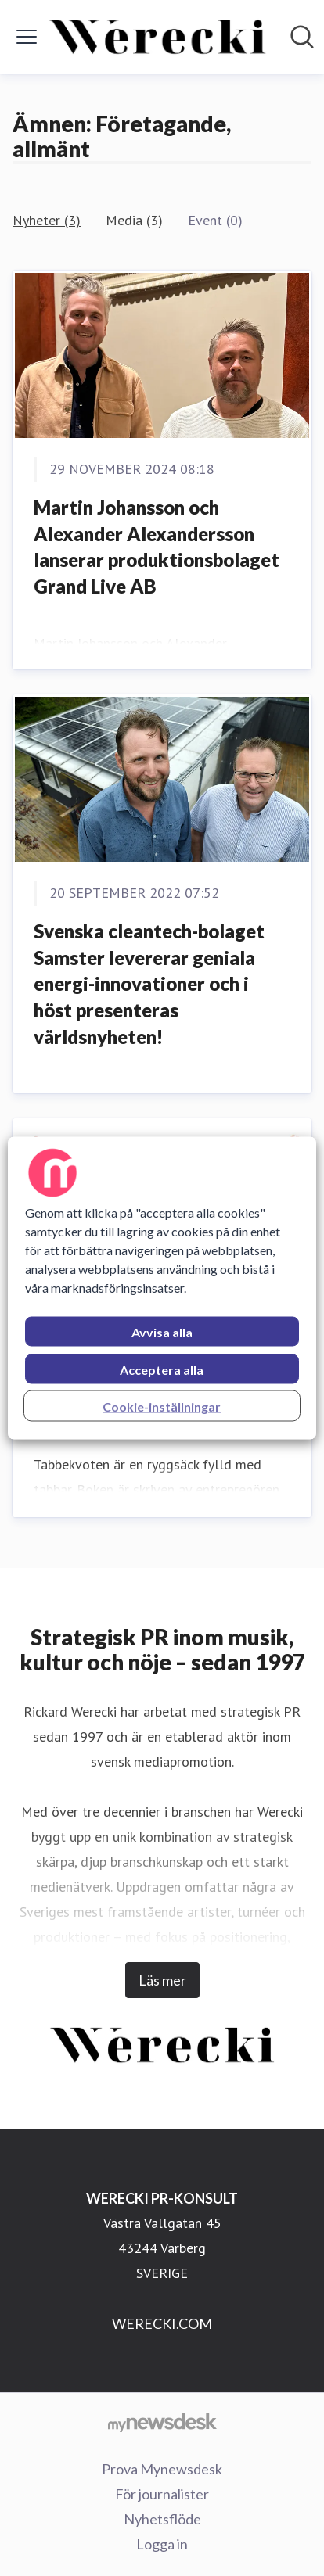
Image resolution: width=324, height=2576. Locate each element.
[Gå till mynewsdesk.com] (162, 2422)
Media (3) (134, 220)
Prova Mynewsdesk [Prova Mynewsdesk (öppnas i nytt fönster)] (162, 2468)
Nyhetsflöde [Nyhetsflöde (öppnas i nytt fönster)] (162, 2519)
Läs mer (162, 1980)
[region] (161, 1288)
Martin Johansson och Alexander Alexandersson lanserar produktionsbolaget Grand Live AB (156, 546)
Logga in (162, 2544)
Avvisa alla (162, 1332)
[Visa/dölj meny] (26, 36)
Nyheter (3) (47, 220)
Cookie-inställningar (162, 1406)
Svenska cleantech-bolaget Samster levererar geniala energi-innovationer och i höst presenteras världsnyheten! (149, 983)
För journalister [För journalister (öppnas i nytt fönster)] (162, 2493)
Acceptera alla (161, 1369)
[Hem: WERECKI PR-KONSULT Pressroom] (157, 36)
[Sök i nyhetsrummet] (302, 36)
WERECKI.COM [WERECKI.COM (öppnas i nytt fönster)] (162, 2323)
